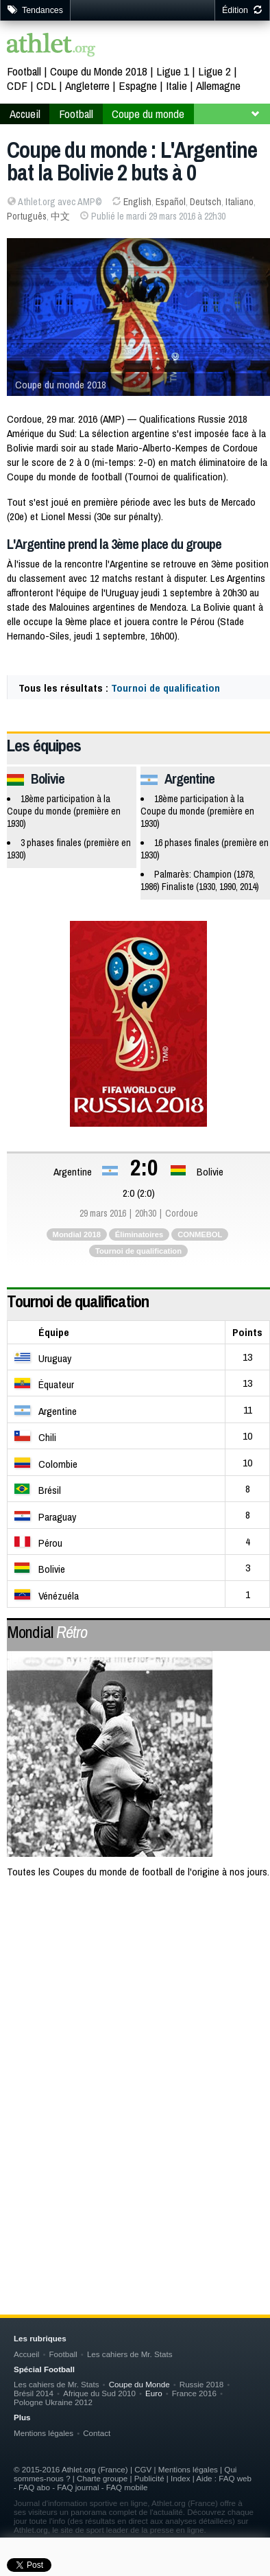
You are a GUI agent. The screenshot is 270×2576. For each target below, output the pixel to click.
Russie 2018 (202, 2384)
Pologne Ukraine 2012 (53, 2402)
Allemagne (218, 85)
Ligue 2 (214, 71)
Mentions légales (43, 2432)
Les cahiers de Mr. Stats (130, 2354)
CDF (17, 85)
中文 (60, 216)
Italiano (239, 202)
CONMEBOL (199, 1234)
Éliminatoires (139, 1234)
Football (24, 71)
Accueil (25, 113)
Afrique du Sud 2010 (99, 2393)
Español (171, 202)
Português (27, 216)
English (137, 202)
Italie (176, 85)
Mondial (47, 1631)
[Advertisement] (135, 2040)
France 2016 (194, 2393)
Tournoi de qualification (165, 688)
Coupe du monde (148, 113)
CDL (46, 85)
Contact (96, 2432)
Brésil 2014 (33, 2393)
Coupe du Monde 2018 (98, 71)
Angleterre (87, 85)
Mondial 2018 (77, 1234)
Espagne (138, 85)
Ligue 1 (172, 71)
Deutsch (205, 202)
